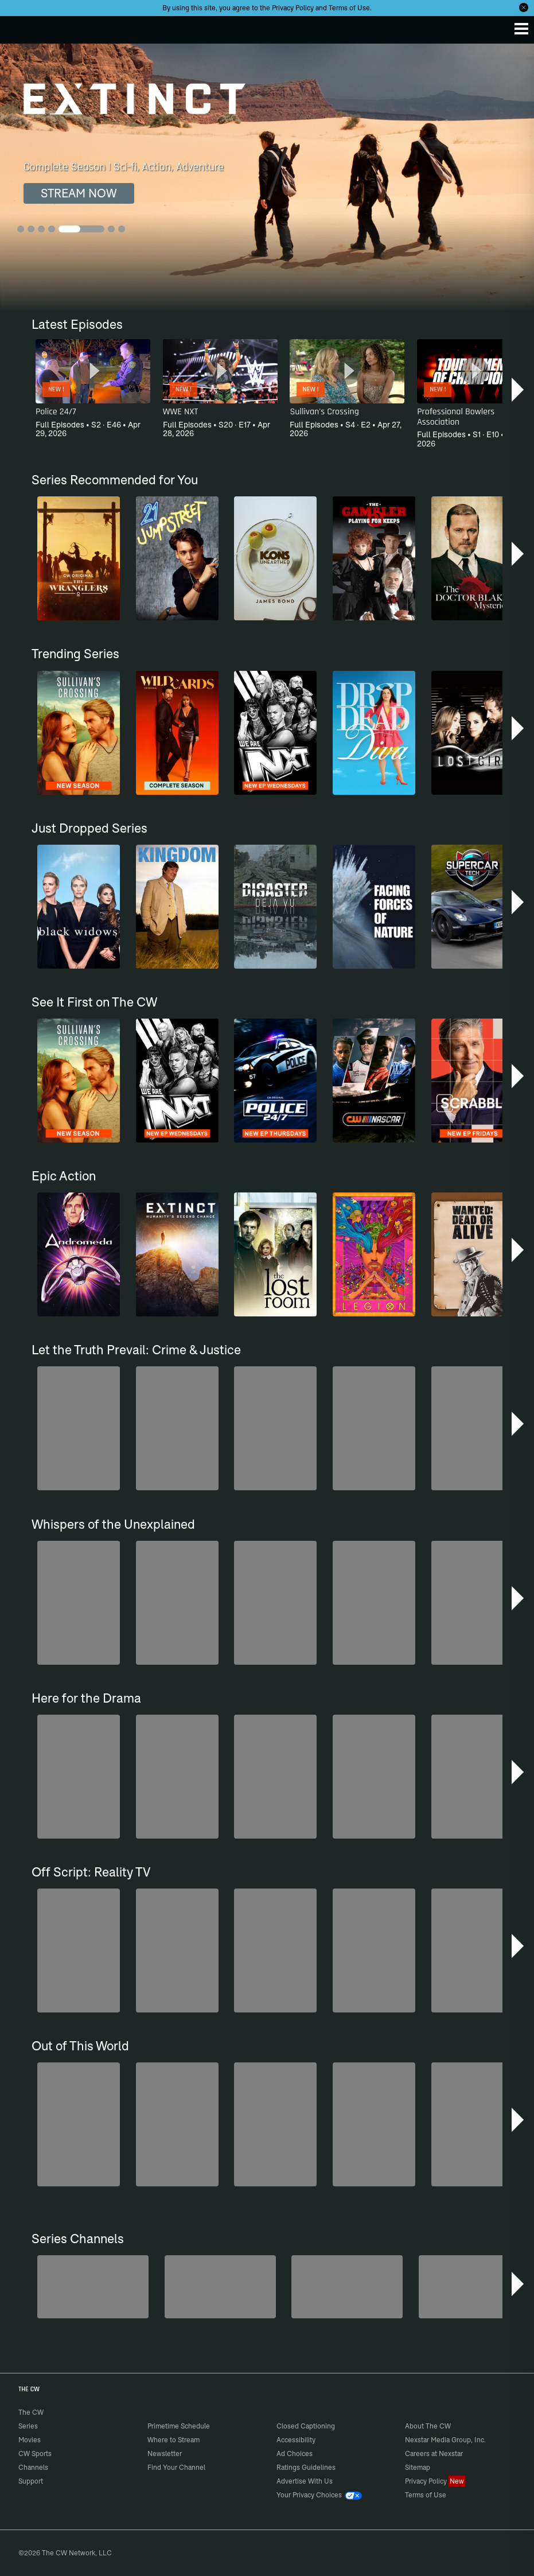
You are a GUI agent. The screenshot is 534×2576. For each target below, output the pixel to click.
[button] (519, 389)
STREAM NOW (79, 193)
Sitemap (417, 2467)
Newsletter (164, 2453)
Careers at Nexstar (434, 2453)
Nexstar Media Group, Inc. (445, 2439)
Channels (33, 2467)
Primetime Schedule (178, 2426)
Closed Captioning (305, 2426)
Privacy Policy (293, 7)
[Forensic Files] (220, 2286)
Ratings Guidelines (306, 2467)
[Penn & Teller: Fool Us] (93, 2286)
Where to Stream (173, 2439)
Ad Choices (294, 2453)
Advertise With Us (304, 2481)
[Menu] (521, 29)
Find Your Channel (176, 2467)
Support (30, 2481)
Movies (29, 2439)
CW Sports (35, 2453)
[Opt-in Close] (523, 7)
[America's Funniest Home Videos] (474, 2286)
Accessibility (295, 2439)
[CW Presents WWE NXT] (347, 2286)
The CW (20, 27)
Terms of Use (349, 7)
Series (28, 2426)
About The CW (428, 2426)
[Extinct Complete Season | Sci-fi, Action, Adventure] (267, 177)
